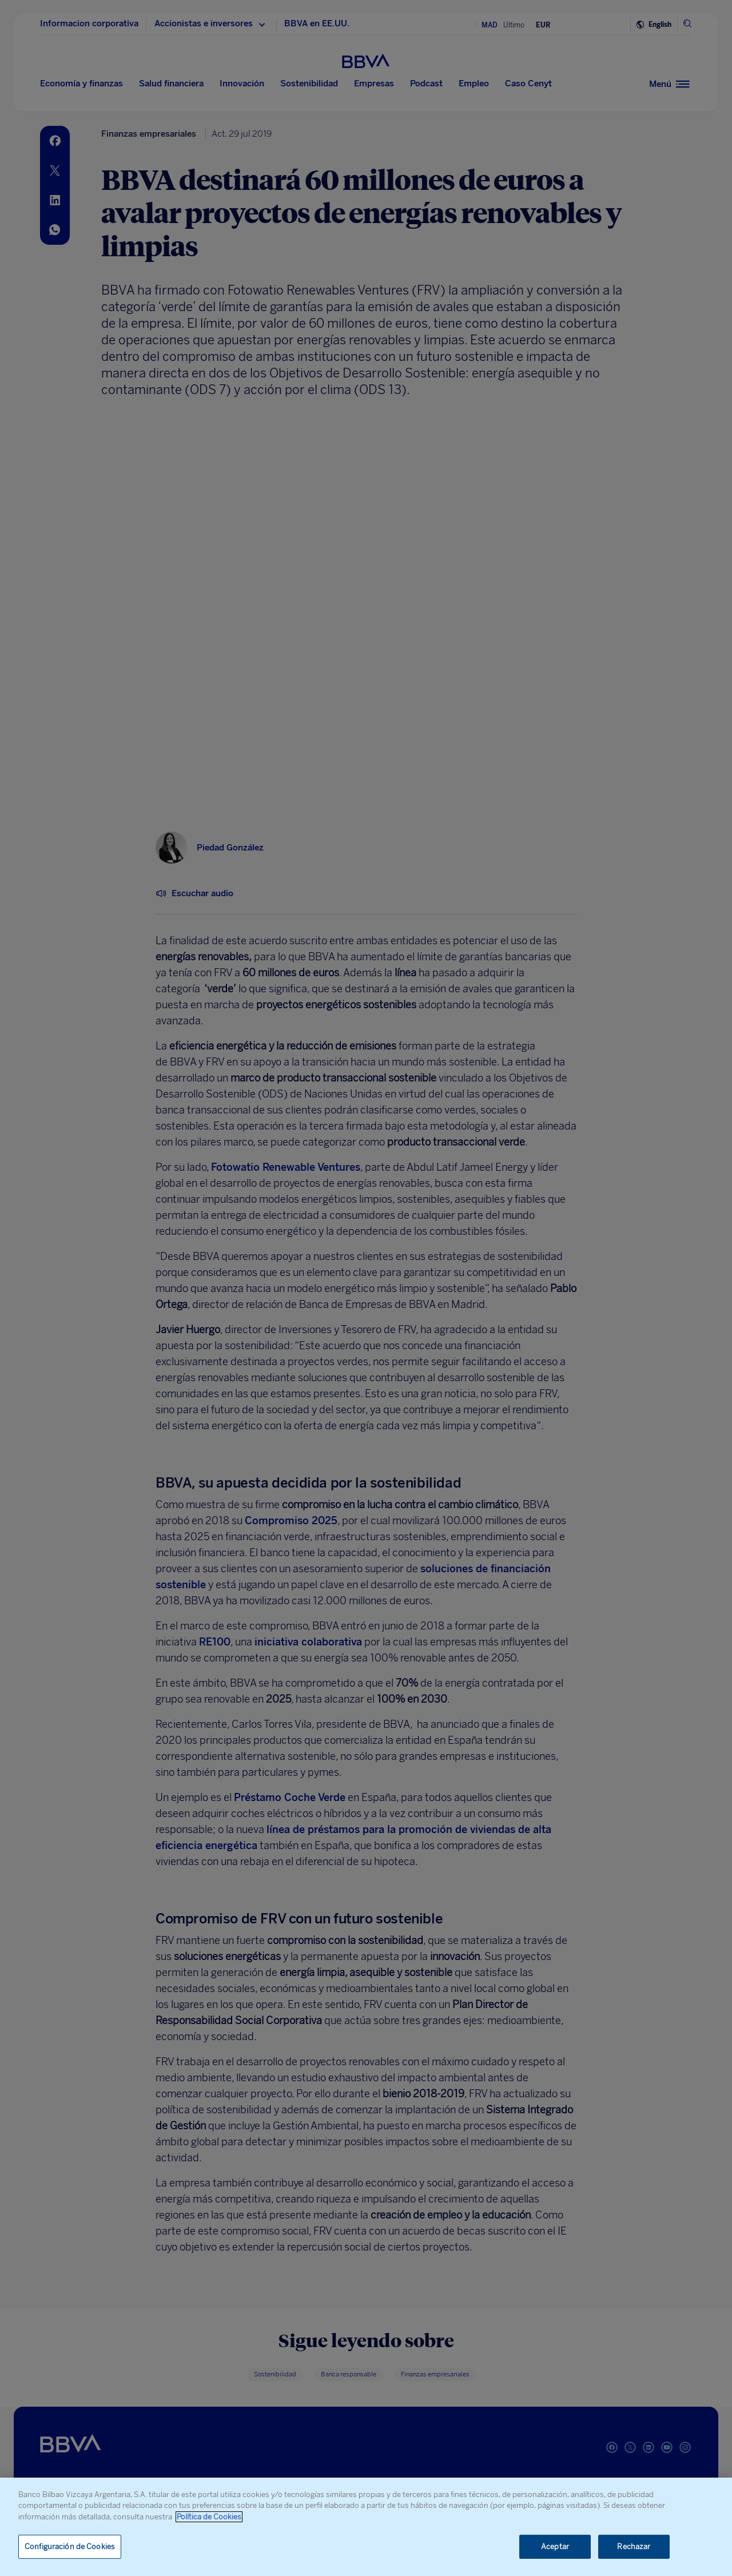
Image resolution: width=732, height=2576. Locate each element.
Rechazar (633, 2546)
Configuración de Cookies (70, 2546)
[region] (366, 2527)
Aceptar (555, 2546)
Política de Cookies (209, 2517)
